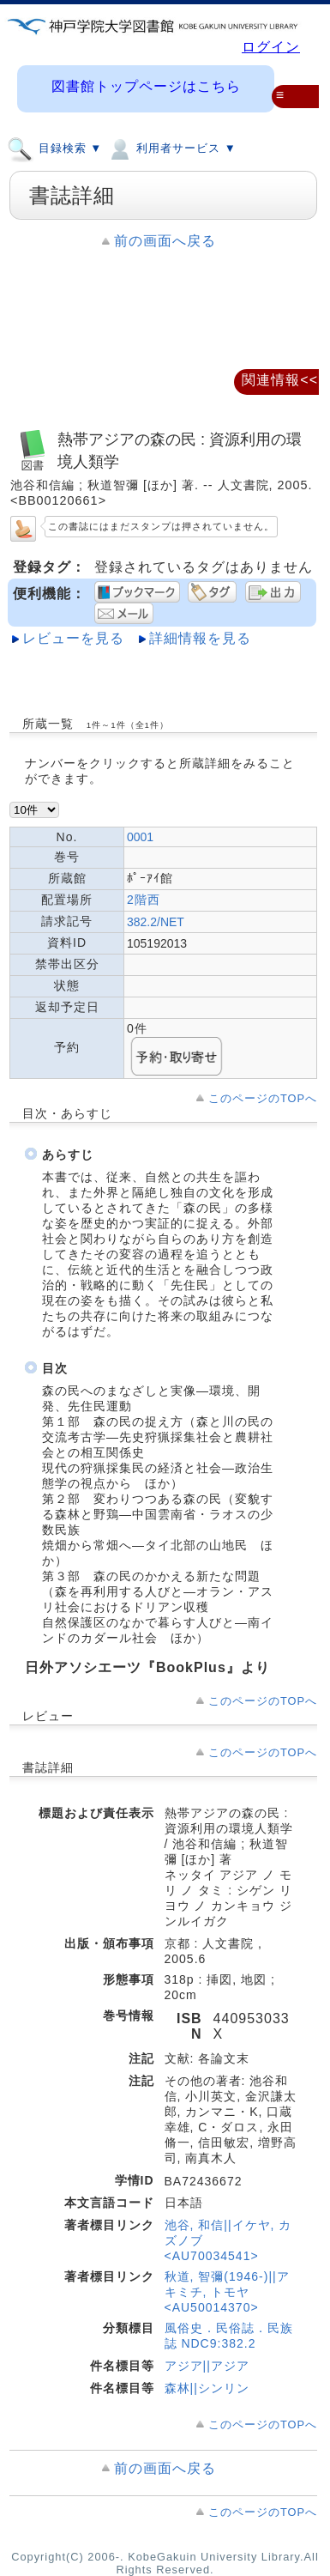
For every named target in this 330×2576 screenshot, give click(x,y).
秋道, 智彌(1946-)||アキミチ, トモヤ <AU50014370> (227, 2292)
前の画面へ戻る (165, 240)
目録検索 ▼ (54, 147)
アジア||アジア (207, 2366)
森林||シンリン (207, 2388)
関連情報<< (280, 380)
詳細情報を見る (200, 638)
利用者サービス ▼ (171, 147)
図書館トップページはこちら (146, 86)
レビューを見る (73, 638)
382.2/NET (155, 922)
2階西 (143, 899)
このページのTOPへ (262, 1098)
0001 (140, 837)
